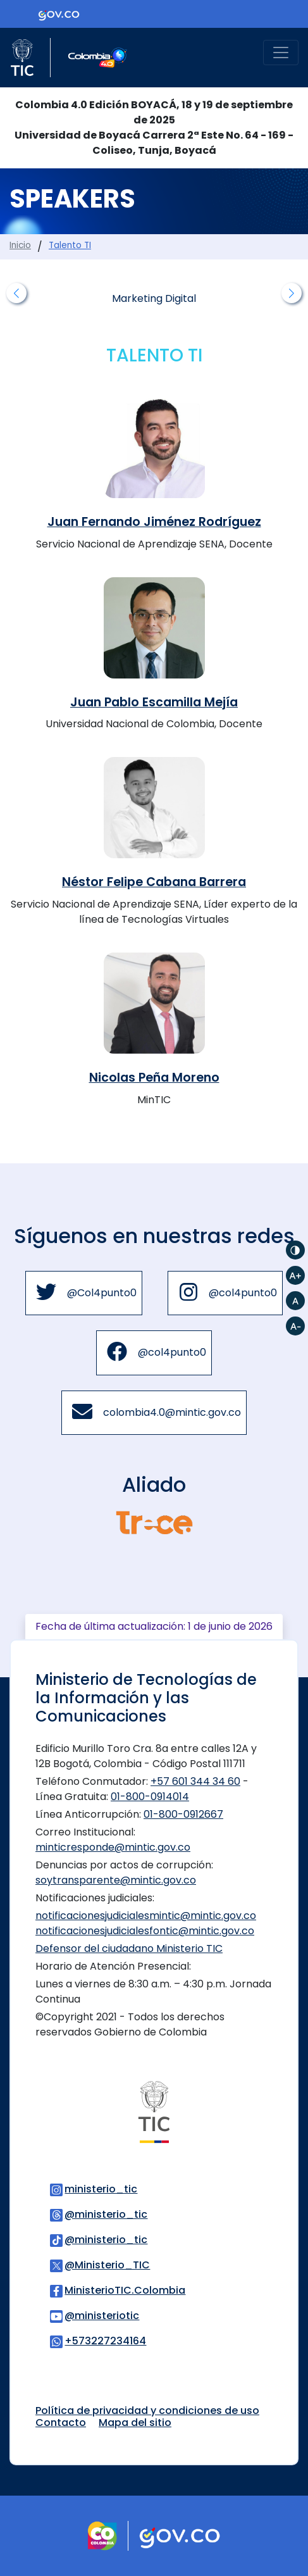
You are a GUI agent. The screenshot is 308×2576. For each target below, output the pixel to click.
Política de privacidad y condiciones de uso (147, 2410)
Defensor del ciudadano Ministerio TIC (129, 1948)
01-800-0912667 (183, 1814)
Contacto (60, 2422)
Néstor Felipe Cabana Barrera (154, 882)
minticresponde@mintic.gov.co (112, 1847)
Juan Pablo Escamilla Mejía (154, 702)
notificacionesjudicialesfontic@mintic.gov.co (144, 1930)
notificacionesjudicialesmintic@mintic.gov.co (145, 1915)
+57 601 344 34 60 (195, 1781)
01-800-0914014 (150, 1796)
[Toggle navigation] (281, 52)
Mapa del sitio (135, 2422)
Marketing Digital (154, 298)
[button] (16, 293)
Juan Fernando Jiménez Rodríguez (154, 521)
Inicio (20, 245)
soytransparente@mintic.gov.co (115, 1880)
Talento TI (70, 245)
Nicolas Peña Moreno (154, 1077)
